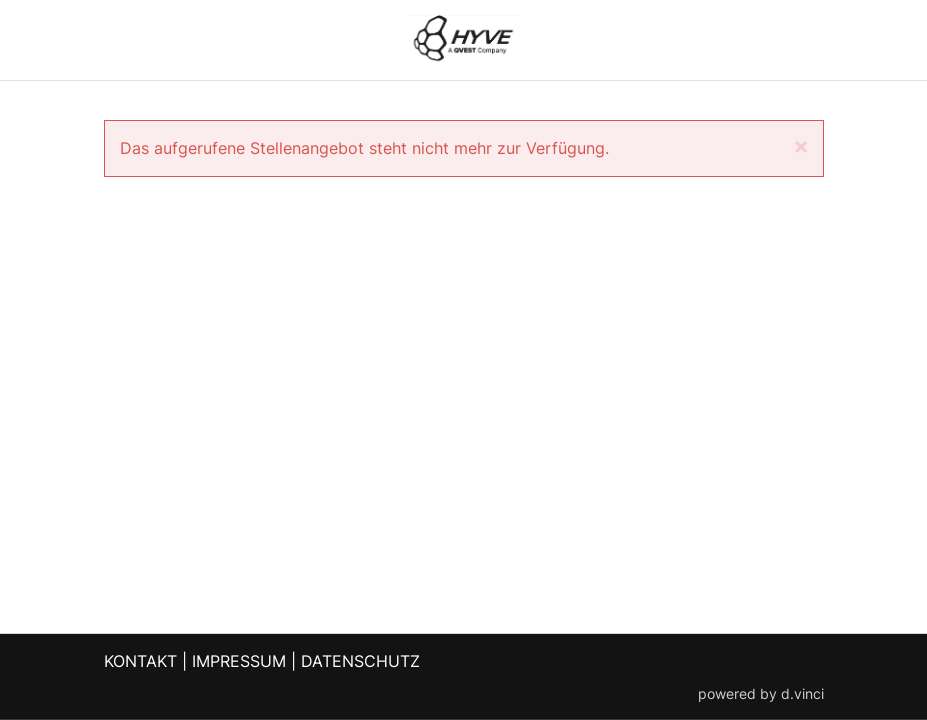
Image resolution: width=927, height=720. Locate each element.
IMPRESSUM (239, 661)
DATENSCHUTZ (360, 661)
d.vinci (802, 693)
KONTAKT (140, 661)
